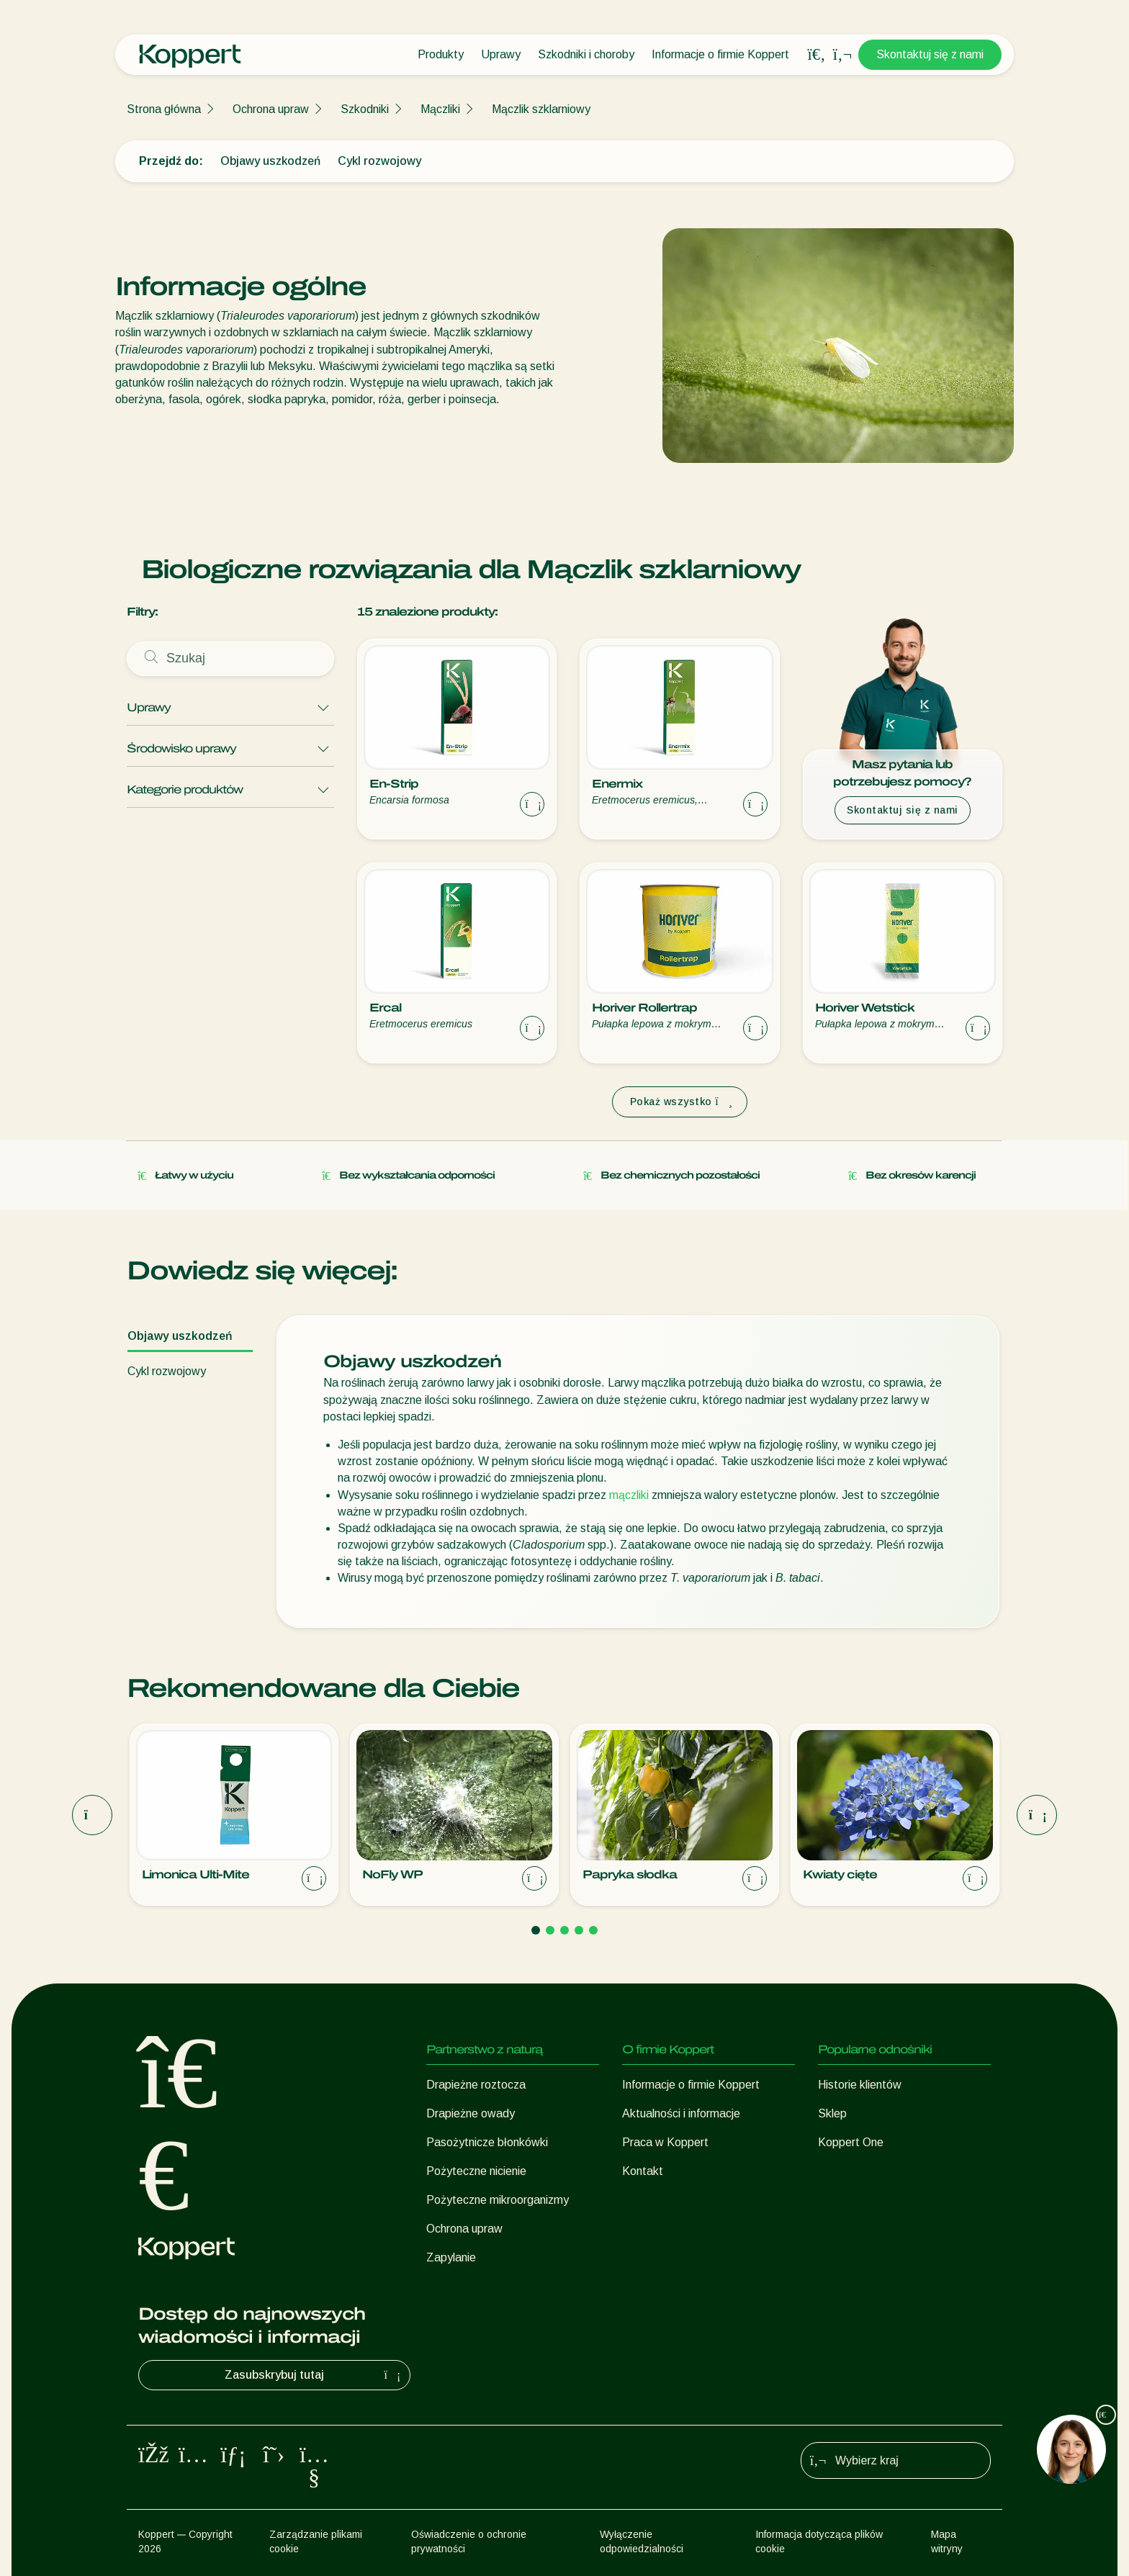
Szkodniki (365, 109)
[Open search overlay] (816, 54)
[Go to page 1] (535, 1930)
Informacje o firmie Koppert (720, 54)
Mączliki (440, 109)
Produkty (441, 54)
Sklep (832, 2113)
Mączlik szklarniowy (541, 109)
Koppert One (850, 2142)
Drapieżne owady (470, 2113)
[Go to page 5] (593, 1930)
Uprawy (501, 54)
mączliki (629, 1495)
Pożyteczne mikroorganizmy (497, 2200)
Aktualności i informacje (681, 2113)
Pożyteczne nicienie (476, 2171)
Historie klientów (859, 2085)
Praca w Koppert (665, 2142)
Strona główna (164, 109)
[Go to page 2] (550, 1930)
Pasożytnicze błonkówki (487, 2142)
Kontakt (642, 2171)
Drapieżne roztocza (476, 2085)
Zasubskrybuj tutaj (314, 2375)
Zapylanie (451, 2257)
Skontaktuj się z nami (930, 54)
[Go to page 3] (564, 1930)
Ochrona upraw (271, 109)
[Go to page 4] (579, 1930)
